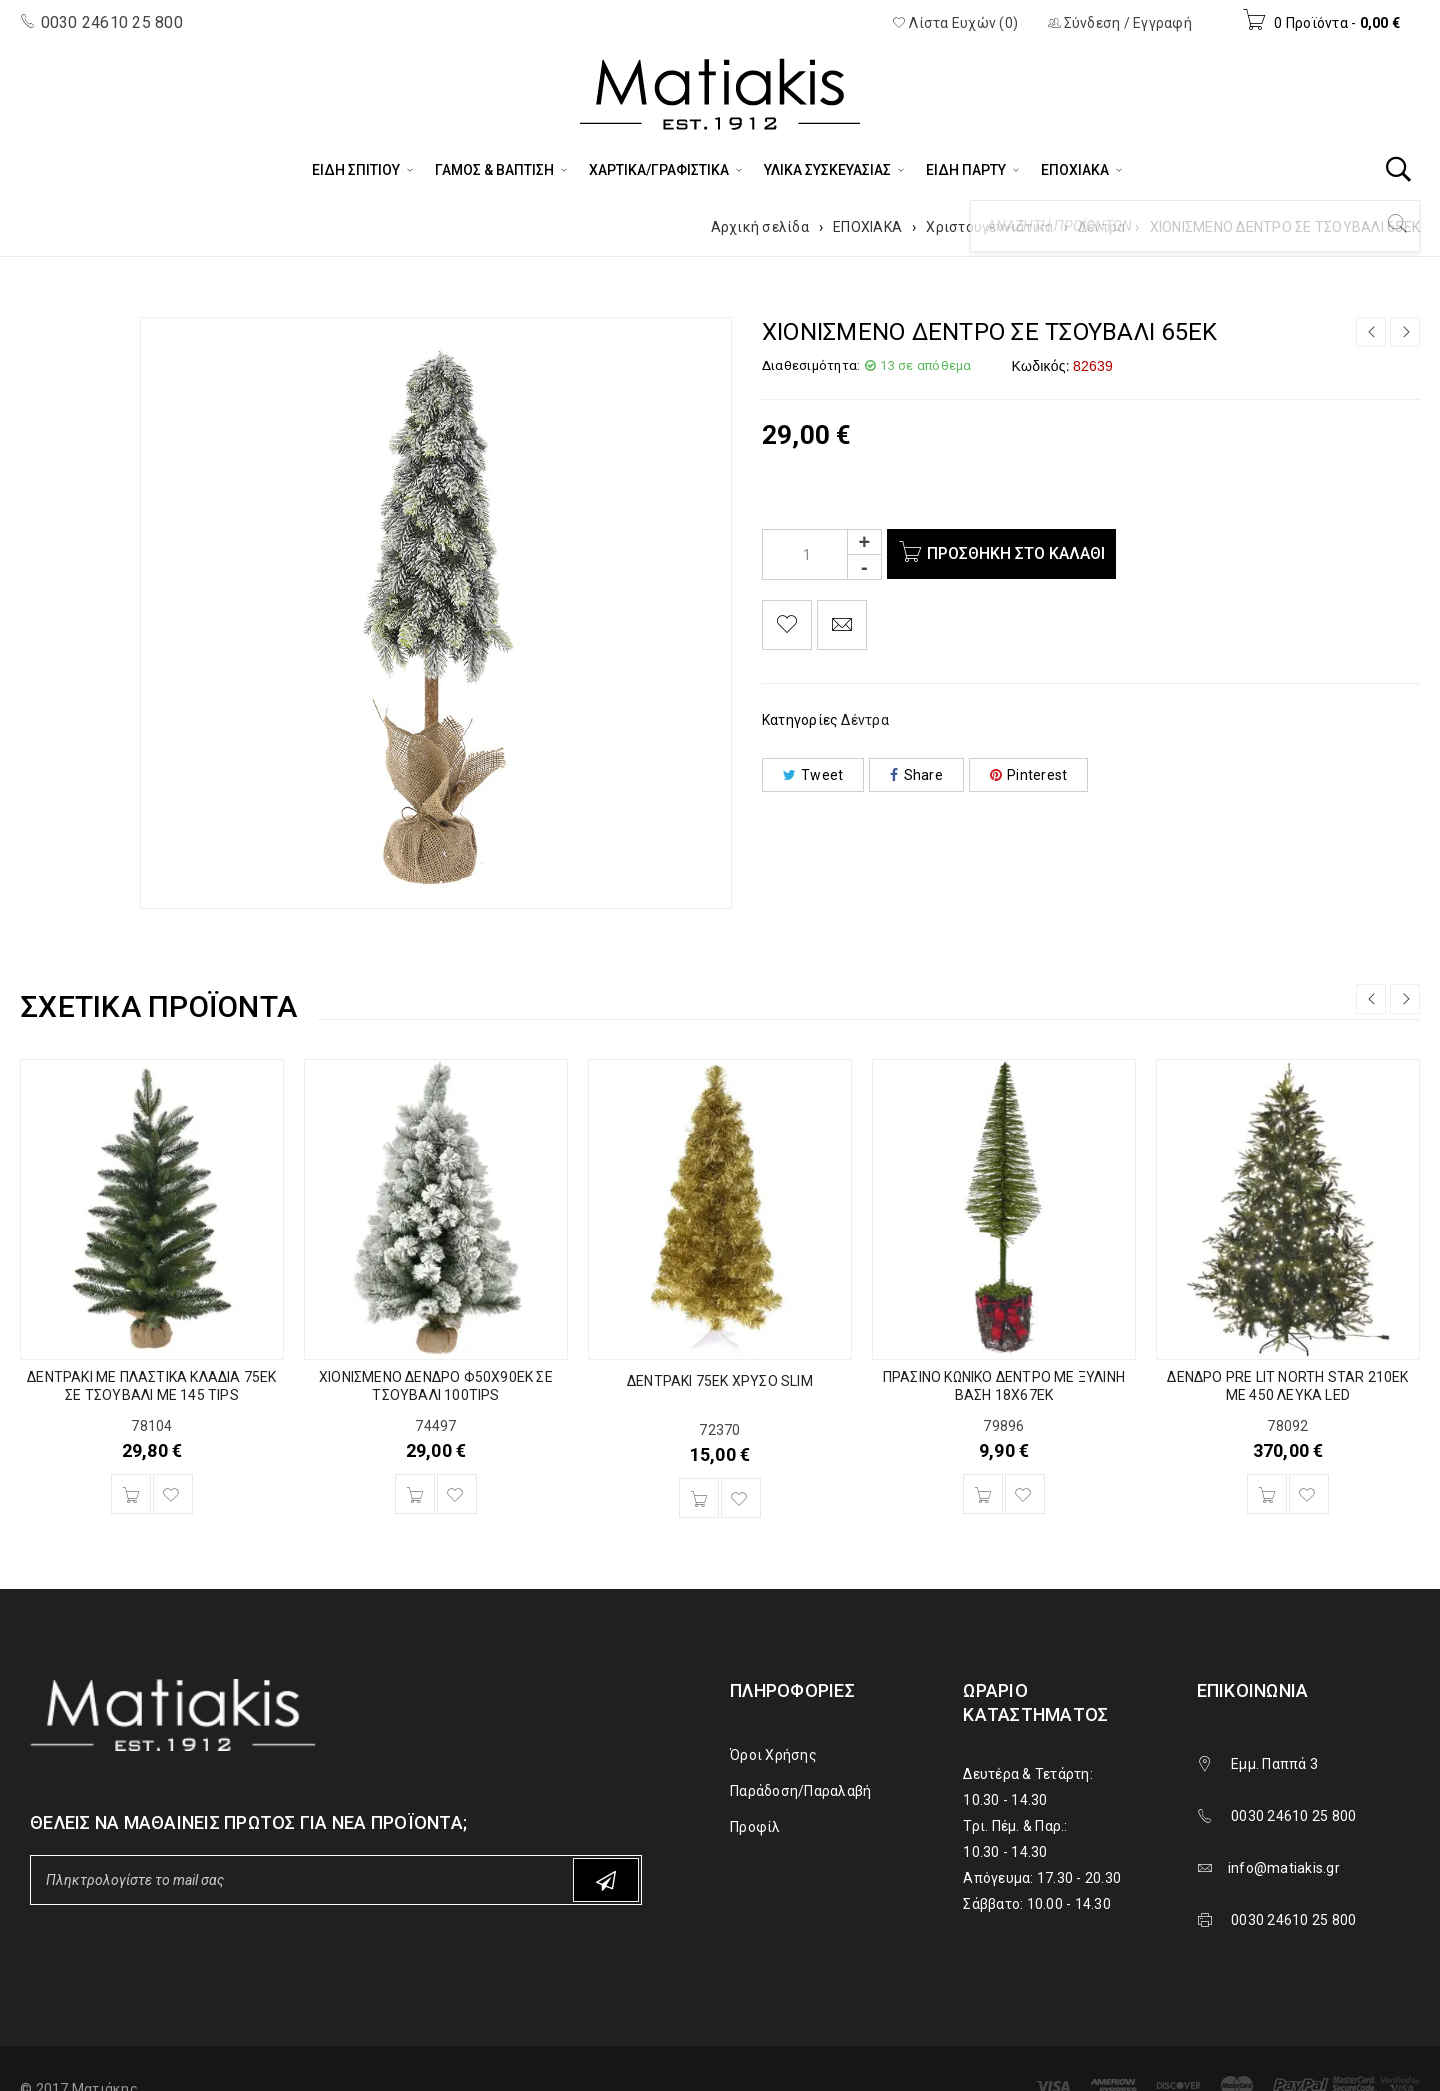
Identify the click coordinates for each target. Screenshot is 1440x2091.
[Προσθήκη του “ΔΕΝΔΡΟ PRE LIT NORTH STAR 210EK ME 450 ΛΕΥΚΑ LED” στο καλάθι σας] (1267, 1494)
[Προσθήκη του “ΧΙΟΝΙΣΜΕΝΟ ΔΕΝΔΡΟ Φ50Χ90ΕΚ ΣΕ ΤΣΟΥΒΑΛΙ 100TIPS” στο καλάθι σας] (415, 1494)
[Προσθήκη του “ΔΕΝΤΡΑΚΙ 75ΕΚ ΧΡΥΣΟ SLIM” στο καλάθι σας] (699, 1498)
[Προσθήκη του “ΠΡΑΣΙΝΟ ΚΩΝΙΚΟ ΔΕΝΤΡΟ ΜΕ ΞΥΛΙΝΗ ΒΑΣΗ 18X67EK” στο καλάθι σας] (983, 1494)
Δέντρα (1102, 227)
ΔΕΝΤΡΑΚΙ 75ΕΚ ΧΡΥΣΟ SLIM (720, 1381)
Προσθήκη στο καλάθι (1020, 553)
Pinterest (1029, 775)
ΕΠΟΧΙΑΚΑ (867, 227)
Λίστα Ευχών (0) (955, 23)
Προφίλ (755, 1827)
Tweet (813, 775)
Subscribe (606, 1880)
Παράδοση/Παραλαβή (800, 1791)
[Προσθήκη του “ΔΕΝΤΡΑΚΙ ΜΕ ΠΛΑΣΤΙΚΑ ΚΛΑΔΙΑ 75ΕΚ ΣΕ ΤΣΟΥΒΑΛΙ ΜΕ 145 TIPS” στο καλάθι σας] (131, 1494)
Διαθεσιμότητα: (811, 365)
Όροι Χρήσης (773, 1755)
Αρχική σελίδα (760, 227)
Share (916, 775)
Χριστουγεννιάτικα (989, 227)
